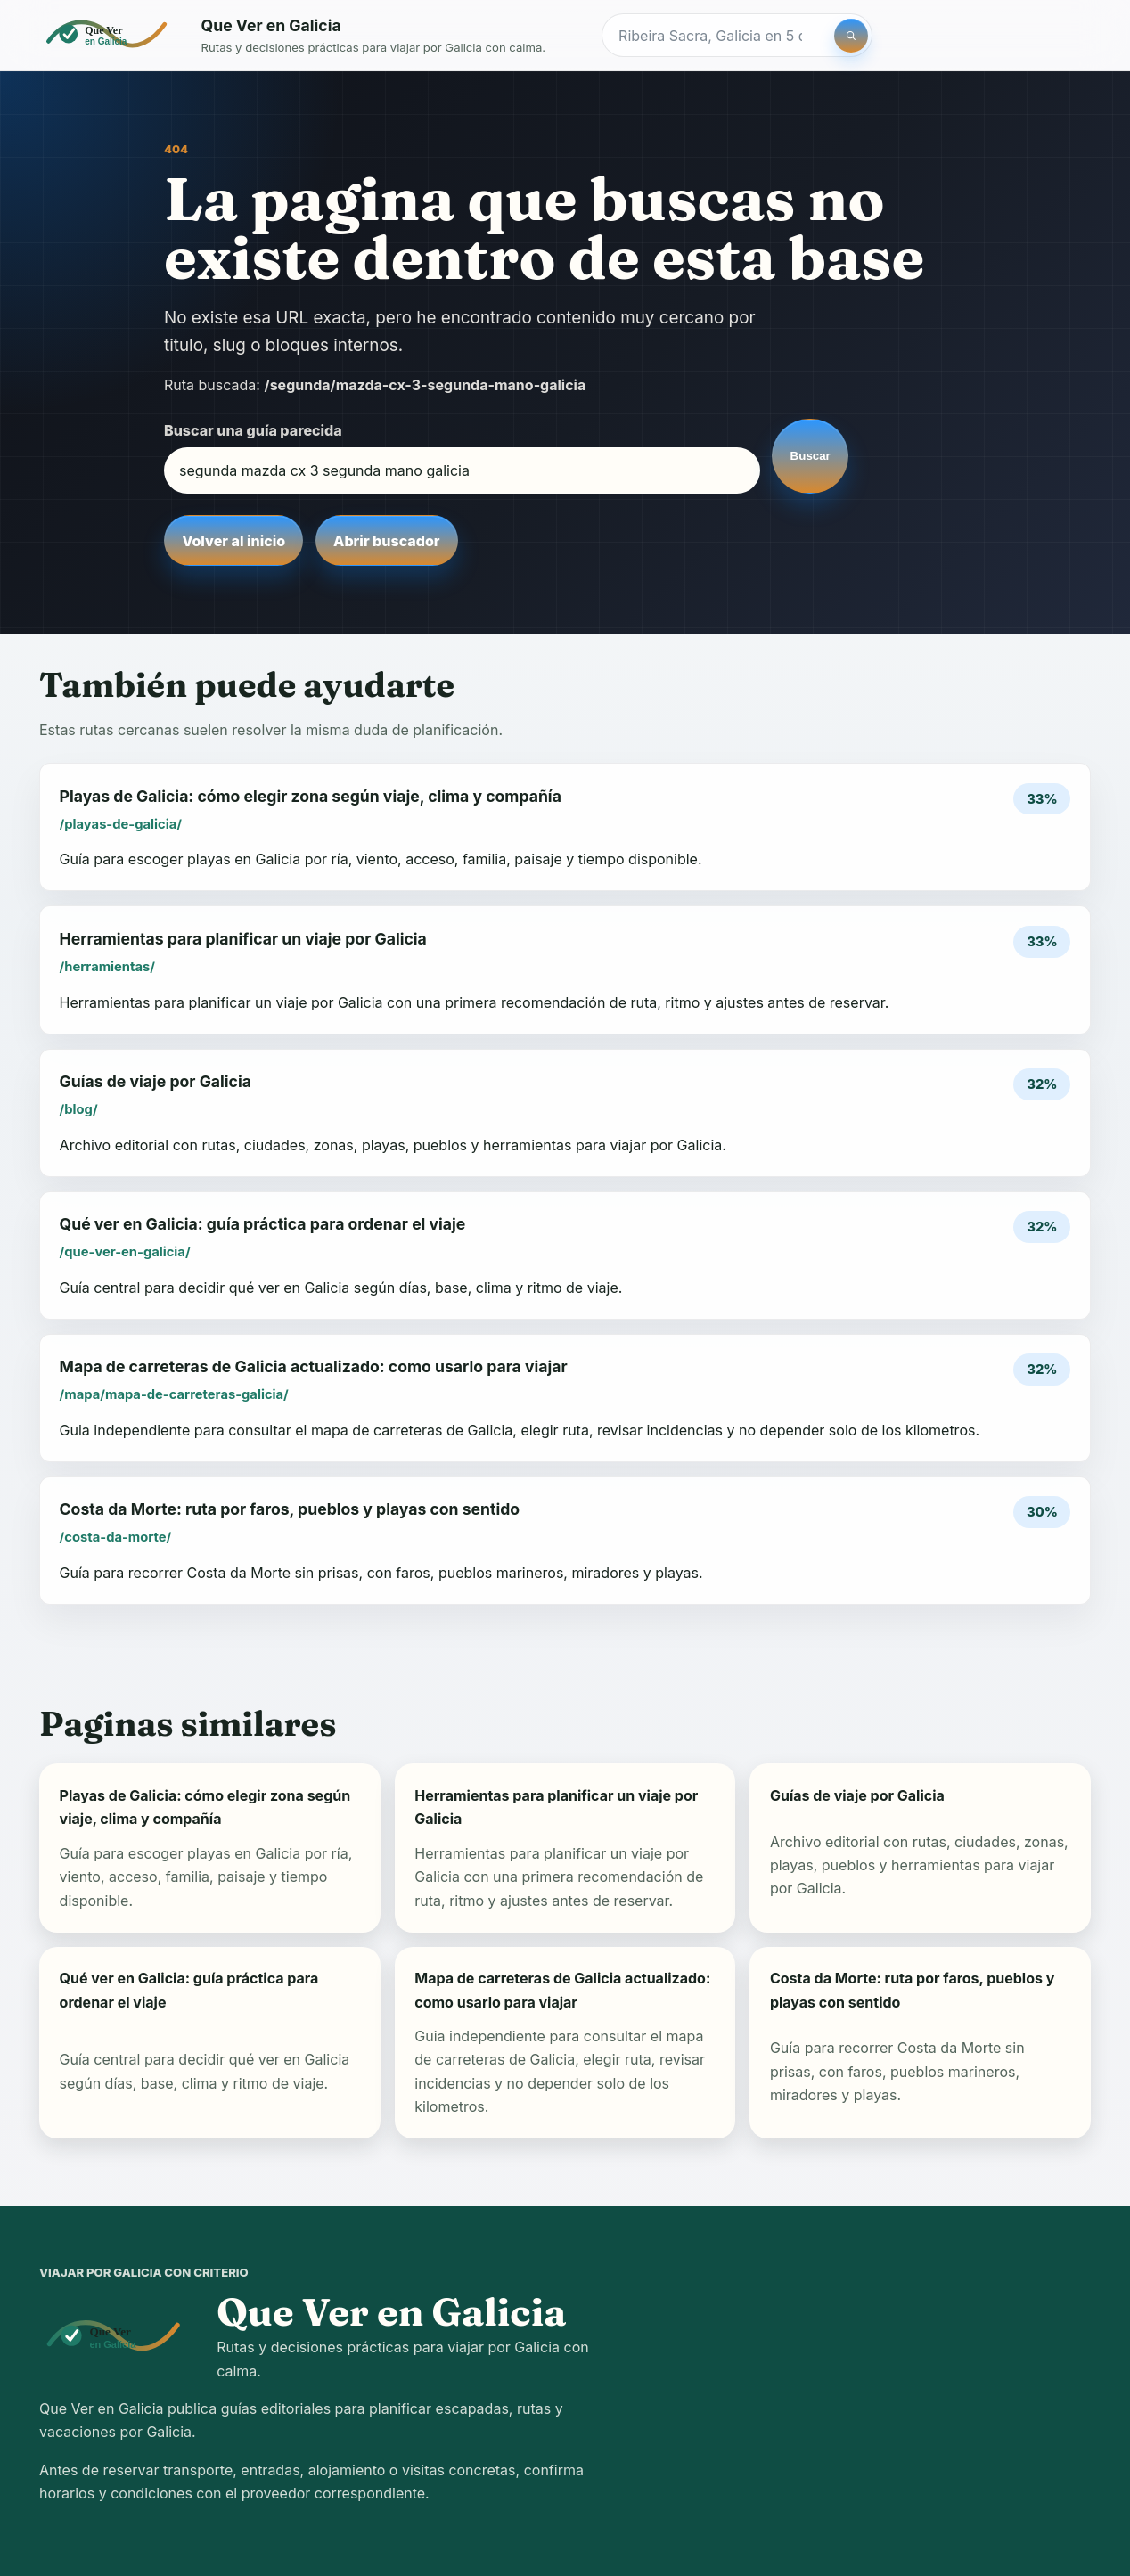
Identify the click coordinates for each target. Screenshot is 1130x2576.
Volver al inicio (233, 541)
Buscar (810, 455)
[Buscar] (851, 36)
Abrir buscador (386, 541)
